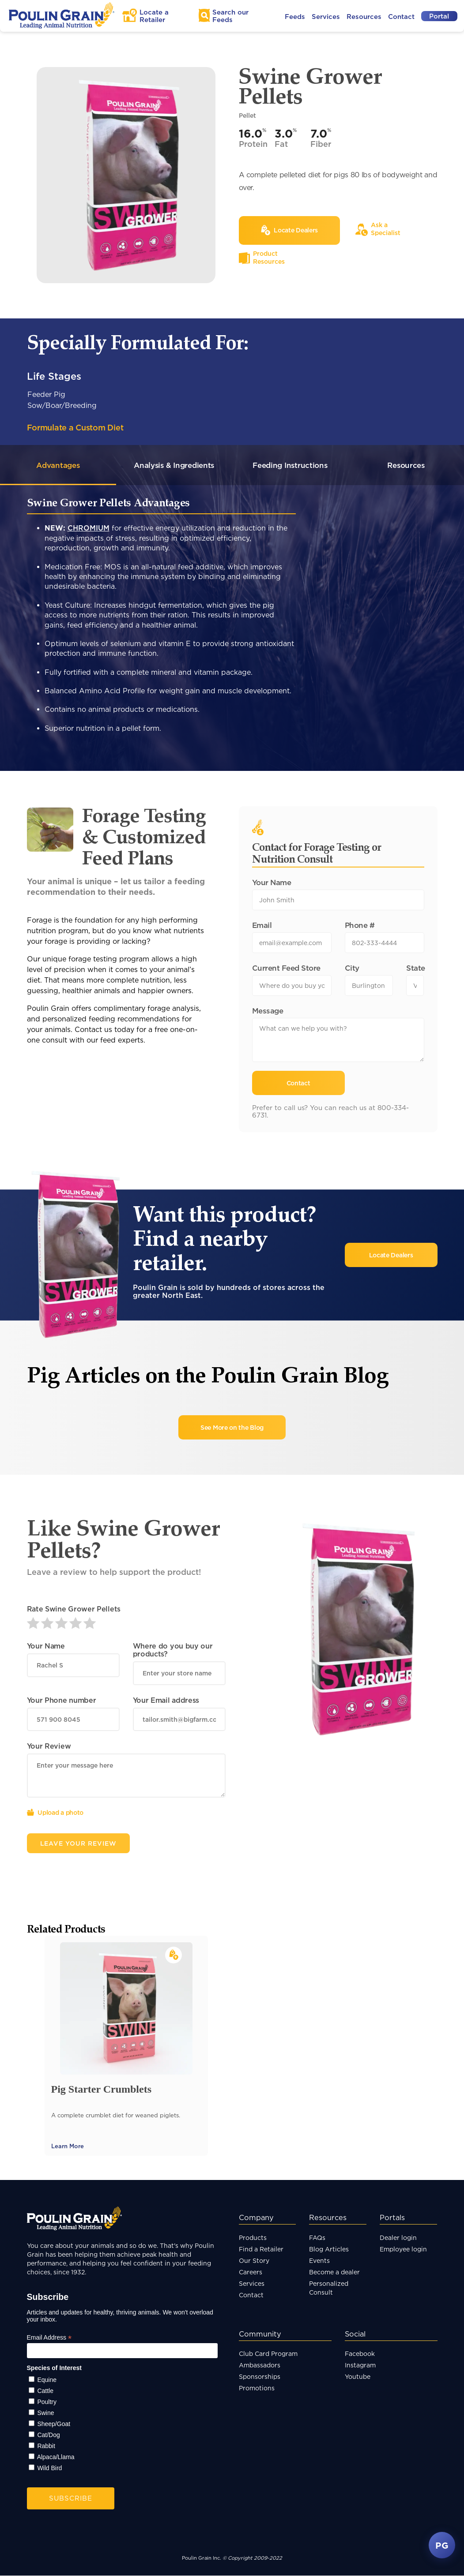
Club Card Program (268, 2354)
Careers (250, 2272)
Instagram (360, 2365)
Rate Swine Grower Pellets (74, 1609)
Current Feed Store (286, 968)
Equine (47, 2380)
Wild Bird (49, 2468)
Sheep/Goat (53, 2424)
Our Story (254, 2261)
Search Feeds (230, 15)
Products (253, 2238)
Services (326, 16)
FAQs (317, 2238)
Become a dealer (334, 2272)
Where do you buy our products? (173, 1650)
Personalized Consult (328, 2288)
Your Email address (166, 1701)
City (352, 968)
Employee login (403, 2249)
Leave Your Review (78, 1843)
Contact (401, 16)
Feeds (295, 16)
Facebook (360, 2354)
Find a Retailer (261, 2249)
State (415, 968)
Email (262, 925)
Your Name (271, 882)
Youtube (357, 2377)
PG (442, 2545)
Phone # (360, 925)
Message (267, 1011)
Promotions (257, 2388)
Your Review (49, 1746)
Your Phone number (61, 1701)
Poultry (47, 2402)
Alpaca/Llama (56, 2457)
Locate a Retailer (154, 15)
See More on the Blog (232, 1427)
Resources (364, 16)
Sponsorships (259, 2377)
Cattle (45, 2391)
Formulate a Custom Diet (75, 427)
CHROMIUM (88, 528)
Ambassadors (259, 2365)
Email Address (49, 2338)
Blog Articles (329, 2249)
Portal (439, 16)
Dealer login (398, 2238)
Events (319, 2261)
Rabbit (46, 2446)
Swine (45, 2413)
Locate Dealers (391, 1255)
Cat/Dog (48, 2435)
